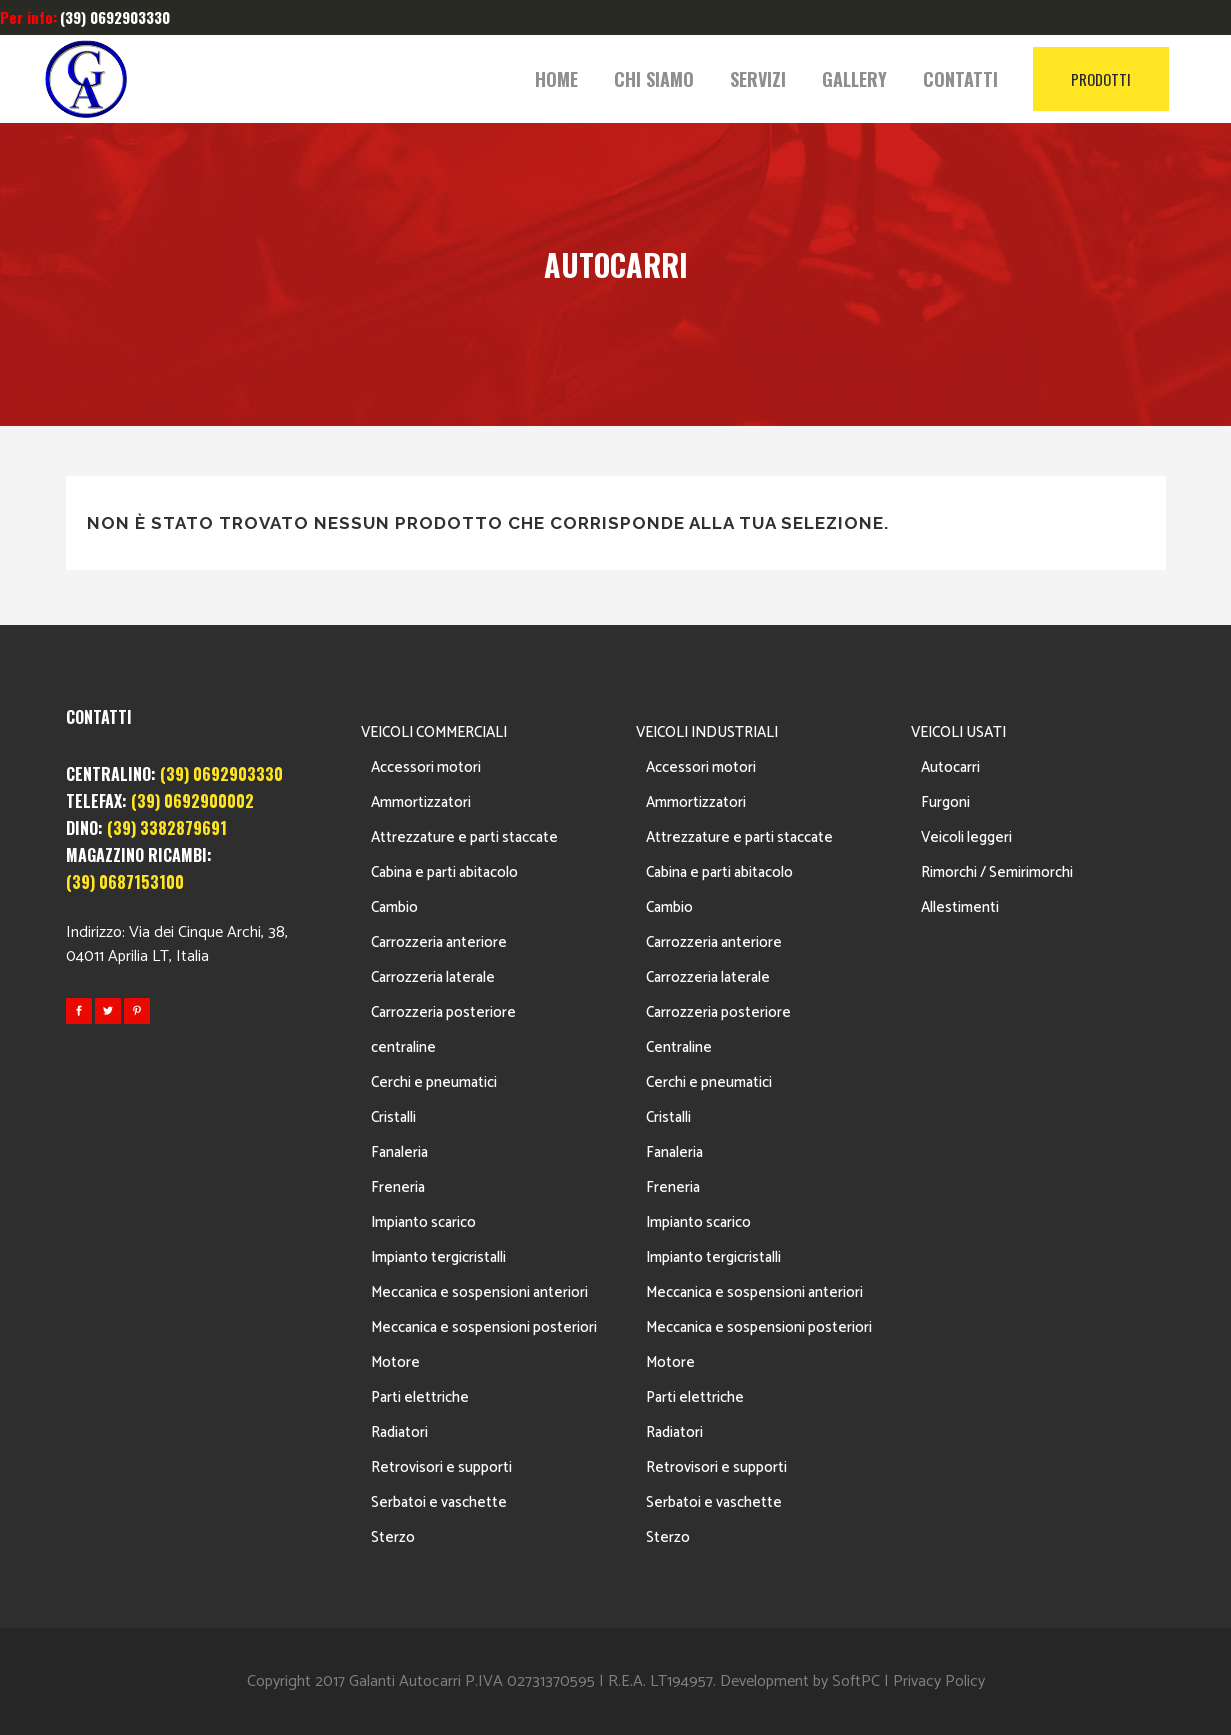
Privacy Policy (939, 1681)
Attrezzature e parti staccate (464, 837)
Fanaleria (399, 1152)
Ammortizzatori (421, 802)
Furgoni (945, 802)
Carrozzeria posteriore (443, 1012)
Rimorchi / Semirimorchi (997, 872)
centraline (403, 1047)
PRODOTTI (1101, 79)
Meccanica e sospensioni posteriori (484, 1327)
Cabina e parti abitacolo (444, 872)
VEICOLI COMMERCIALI (434, 732)
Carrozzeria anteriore (439, 942)
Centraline (679, 1047)
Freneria (398, 1187)
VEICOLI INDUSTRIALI (707, 732)
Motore (395, 1362)
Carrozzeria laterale (433, 977)
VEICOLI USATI (958, 732)
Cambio (394, 907)
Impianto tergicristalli (438, 1257)
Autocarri (950, 767)
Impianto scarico (423, 1222)
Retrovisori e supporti (441, 1467)
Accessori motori (426, 767)
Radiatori (399, 1432)
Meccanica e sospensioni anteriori (479, 1292)
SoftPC (856, 1681)
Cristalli (393, 1117)
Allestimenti (960, 907)
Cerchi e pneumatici (434, 1082)
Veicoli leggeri (966, 837)
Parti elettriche (420, 1397)
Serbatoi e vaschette (439, 1502)
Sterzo (393, 1537)
